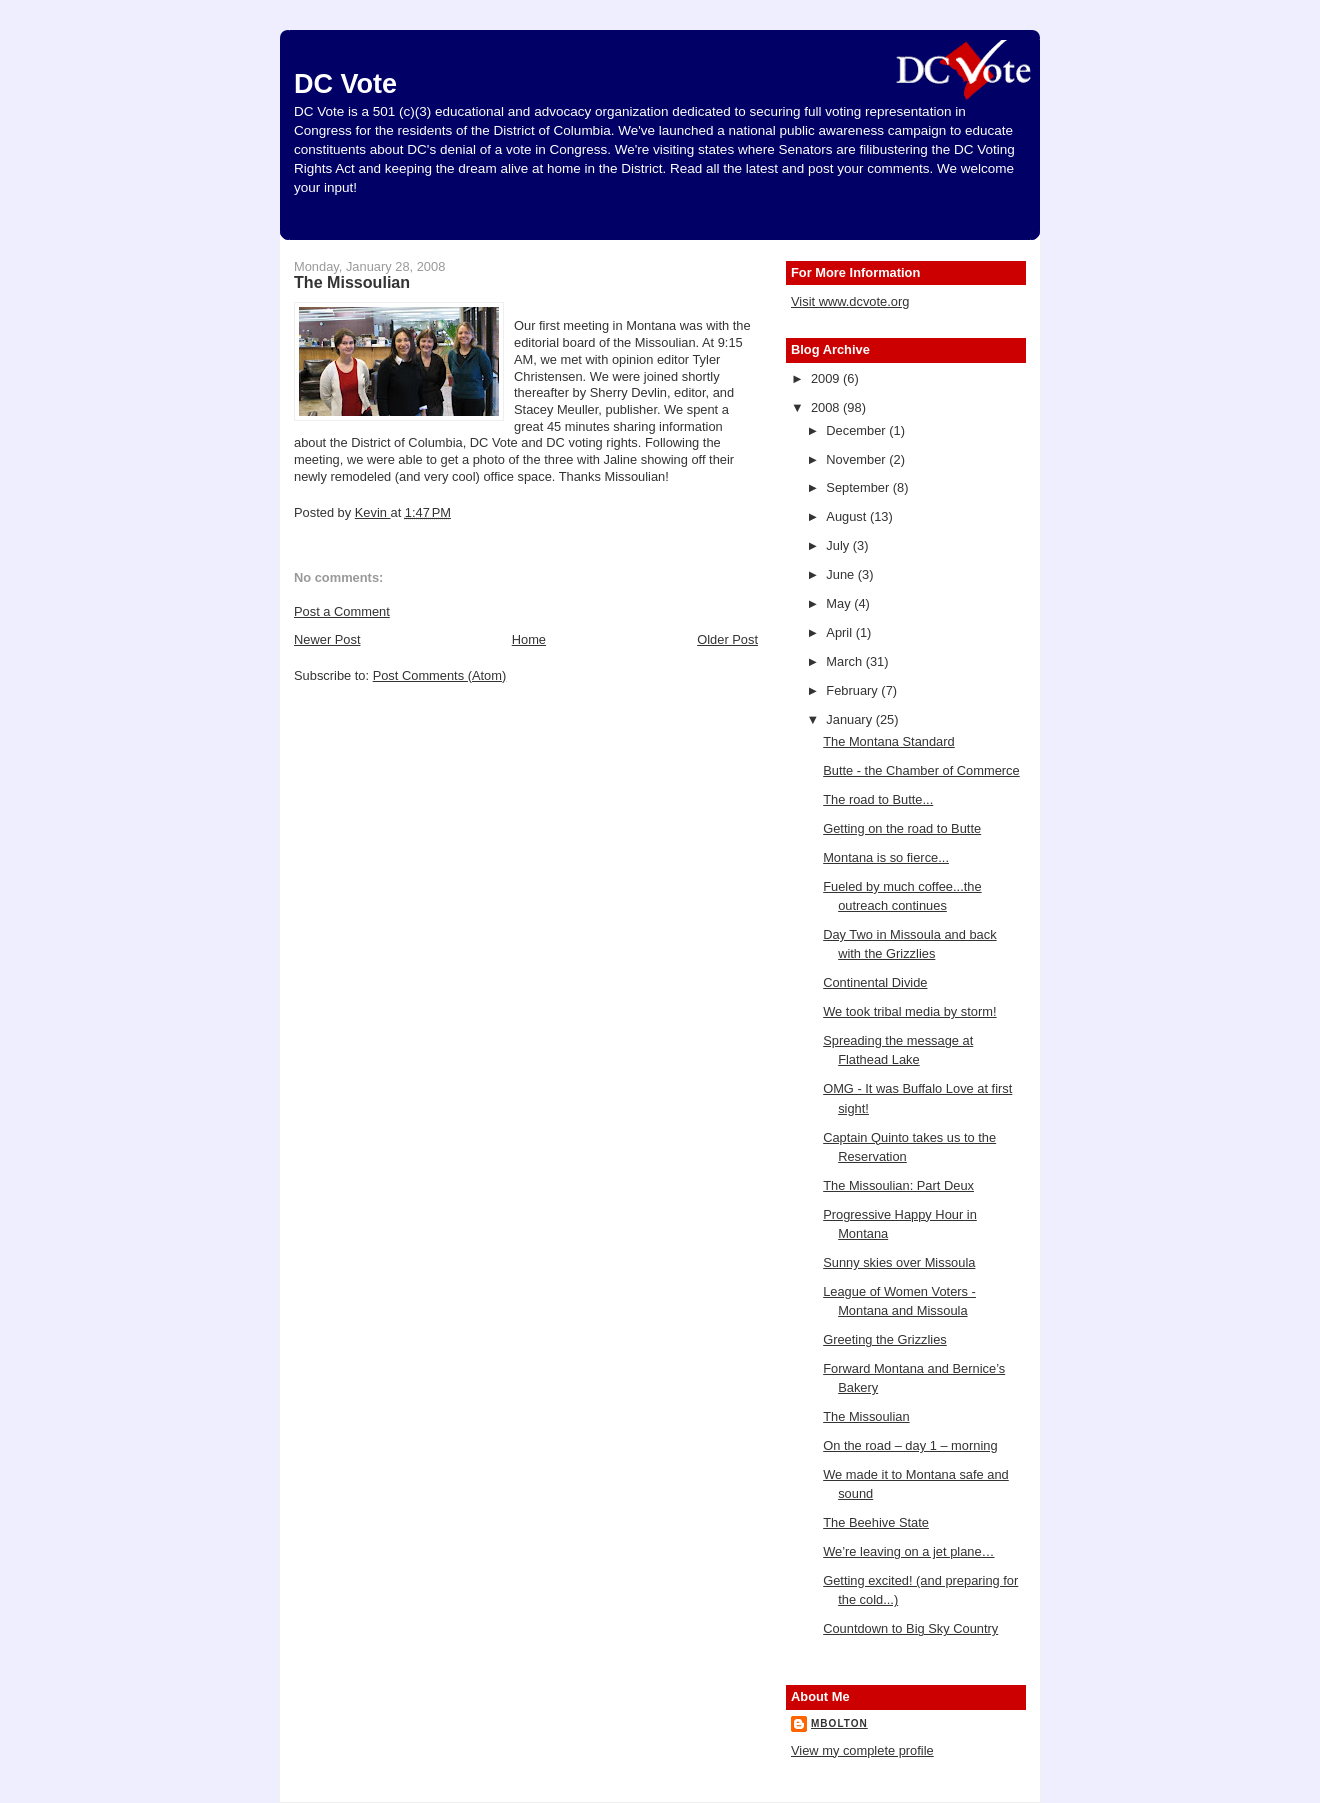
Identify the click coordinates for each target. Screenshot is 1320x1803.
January (850, 719)
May (840, 603)
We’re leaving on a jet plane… (908, 1551)
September (859, 487)
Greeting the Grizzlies (885, 1339)
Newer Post (327, 639)
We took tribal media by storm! (909, 1011)
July (839, 545)
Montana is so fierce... (886, 857)
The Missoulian (866, 1416)
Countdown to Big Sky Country (910, 1628)
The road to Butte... (878, 799)
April (840, 632)
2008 (827, 407)
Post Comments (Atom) (440, 675)
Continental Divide (875, 982)
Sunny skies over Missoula (899, 1262)
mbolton (839, 1723)
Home (529, 639)
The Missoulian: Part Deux (898, 1185)
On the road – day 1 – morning (910, 1445)
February (853, 690)
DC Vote (345, 84)
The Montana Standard (889, 741)
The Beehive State (876, 1522)
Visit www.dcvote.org (850, 301)
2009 (827, 378)
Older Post (727, 639)
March (845, 661)
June (841, 574)
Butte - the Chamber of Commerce (921, 770)
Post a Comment (342, 611)
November (857, 459)
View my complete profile (862, 1750)
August (848, 516)
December (857, 430)
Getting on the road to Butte (902, 828)
